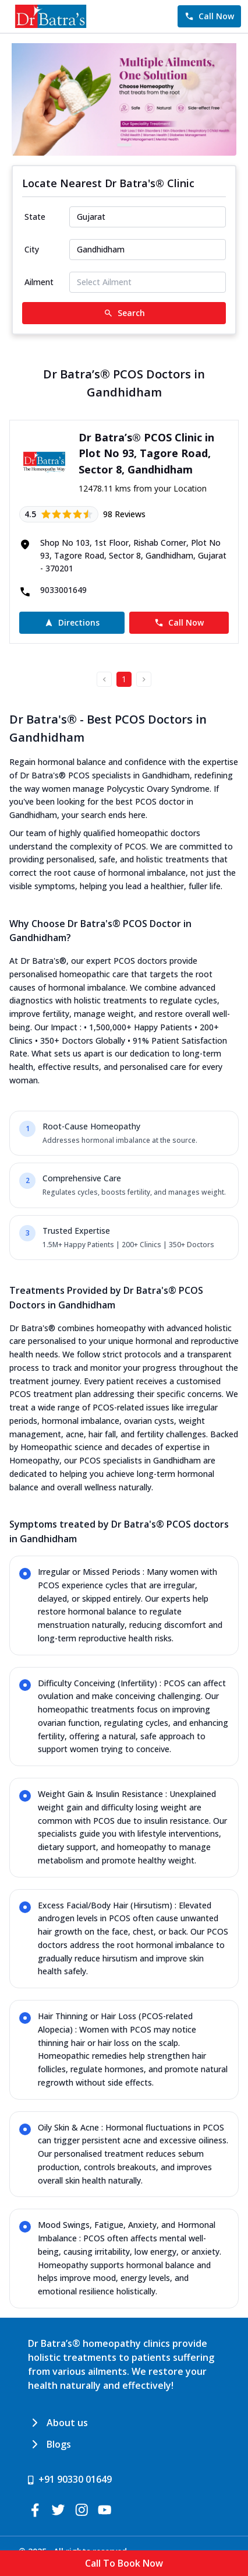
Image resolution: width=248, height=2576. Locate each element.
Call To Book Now (124, 2563)
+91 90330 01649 (75, 2479)
